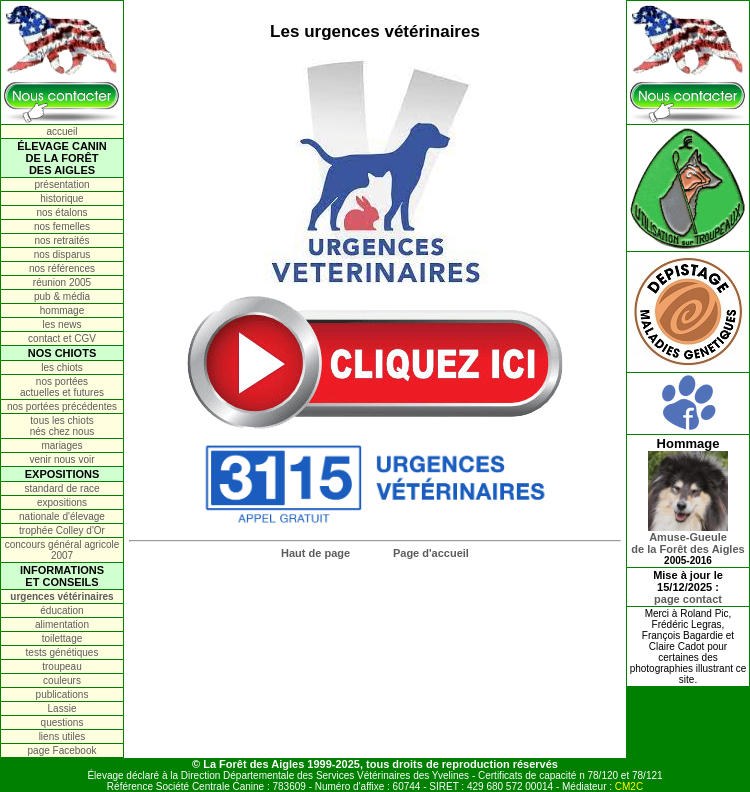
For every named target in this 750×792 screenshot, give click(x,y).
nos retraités (61, 240)
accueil (61, 131)
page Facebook (62, 750)
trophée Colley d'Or (62, 530)
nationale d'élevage (62, 516)
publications (62, 694)
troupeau (61, 666)
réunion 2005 (62, 282)
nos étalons (61, 212)
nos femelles (62, 226)
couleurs (62, 680)
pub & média (62, 296)
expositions (62, 502)
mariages (61, 445)
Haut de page (315, 553)
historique (61, 198)
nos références (62, 268)
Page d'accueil (431, 553)
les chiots (62, 367)
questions (62, 722)
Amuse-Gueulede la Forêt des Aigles (687, 538)
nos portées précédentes (62, 406)
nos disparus (62, 254)
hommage (62, 310)
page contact (688, 599)
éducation (61, 610)
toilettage (62, 638)
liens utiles (62, 736)
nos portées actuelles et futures (62, 387)
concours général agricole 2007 (62, 550)
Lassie (62, 708)
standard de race (61, 488)
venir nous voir (61, 459)
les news (62, 324)
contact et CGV (62, 338)
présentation (61, 184)
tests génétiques (62, 652)
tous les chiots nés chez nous (62, 426)
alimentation (62, 624)
